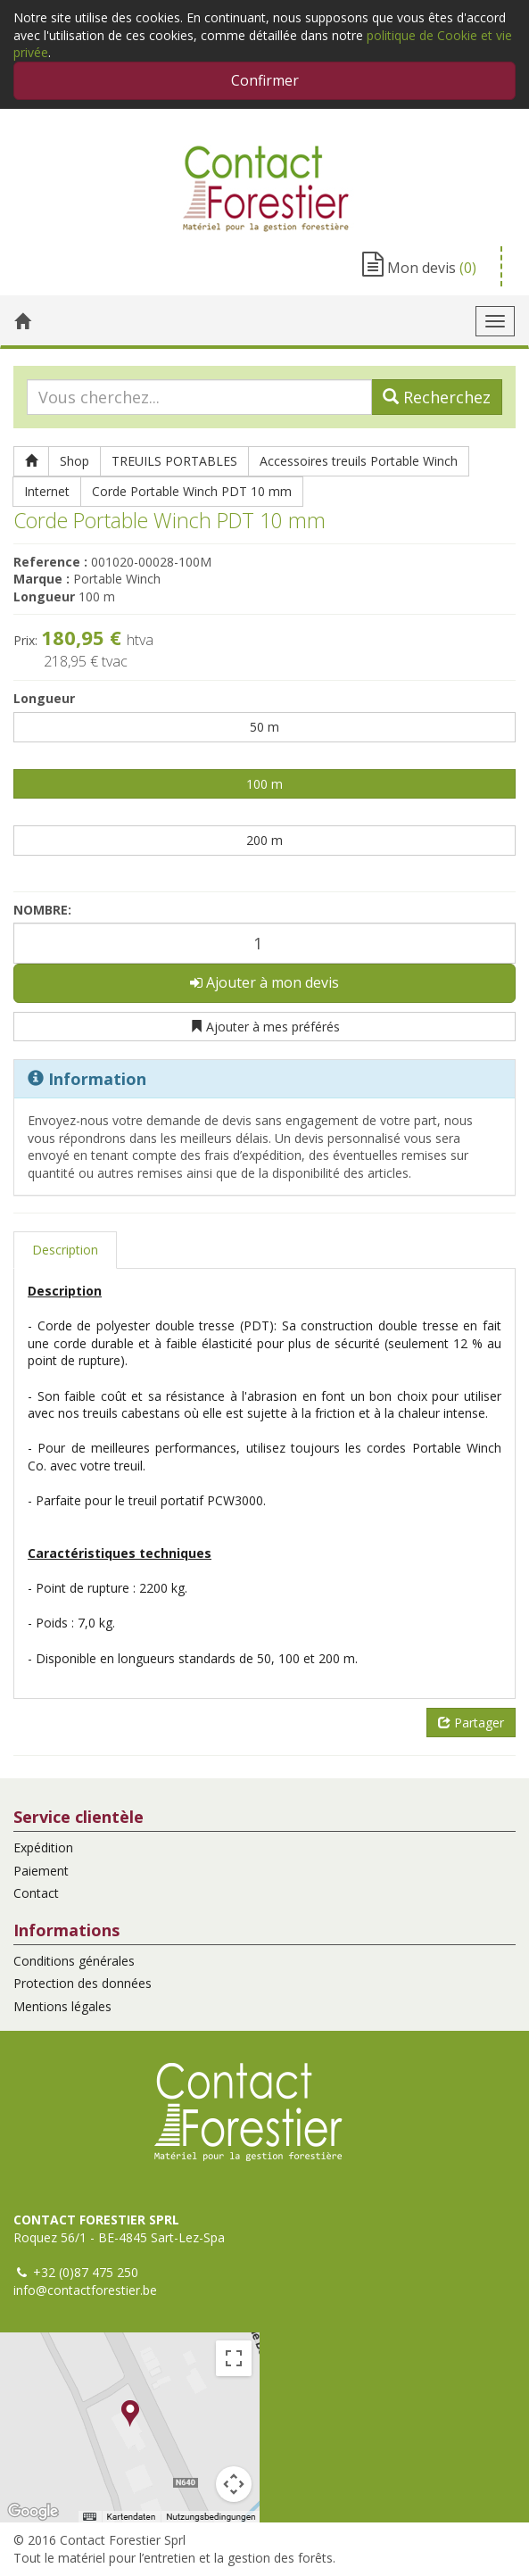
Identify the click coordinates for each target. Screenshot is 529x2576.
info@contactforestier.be (85, 2290)
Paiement (41, 1870)
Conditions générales (74, 1960)
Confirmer (265, 80)
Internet (47, 491)
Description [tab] (65, 1249)
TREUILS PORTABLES (174, 460)
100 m (264, 783)
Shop (74, 460)
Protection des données (82, 1983)
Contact (36, 1892)
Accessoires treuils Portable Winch (359, 460)
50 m (264, 726)
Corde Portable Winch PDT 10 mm (192, 491)
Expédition (43, 1847)
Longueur (44, 698)
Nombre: (42, 909)
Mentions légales (62, 2006)
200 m (264, 840)
